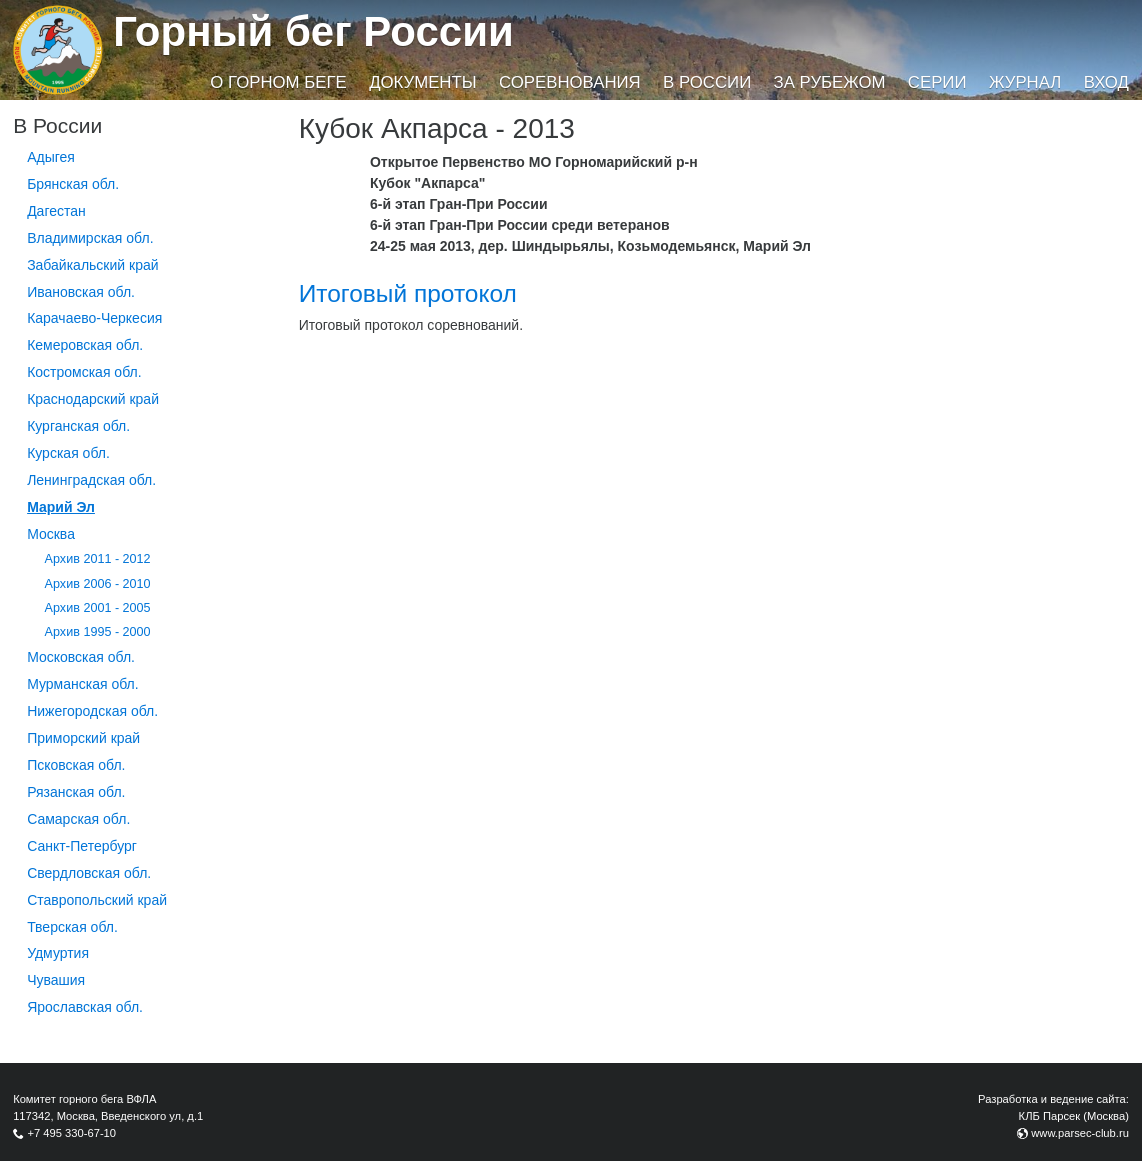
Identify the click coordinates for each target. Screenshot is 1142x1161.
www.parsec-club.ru (1080, 1133)
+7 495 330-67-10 (71, 1133)
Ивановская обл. (81, 292)
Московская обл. (81, 657)
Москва (51, 534)
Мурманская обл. (83, 684)
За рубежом (830, 82)
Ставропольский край (97, 900)
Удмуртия (58, 953)
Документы (422, 82)
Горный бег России (313, 31)
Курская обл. (68, 453)
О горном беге (278, 82)
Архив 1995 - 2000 (98, 632)
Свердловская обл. (89, 873)
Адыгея (51, 157)
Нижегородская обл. (92, 711)
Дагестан (56, 211)
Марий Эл (61, 507)
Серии (937, 82)
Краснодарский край (93, 399)
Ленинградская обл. (91, 480)
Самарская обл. (78, 819)
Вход (1106, 82)
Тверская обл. (72, 927)
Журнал (1025, 82)
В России (707, 82)
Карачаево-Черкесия (94, 318)
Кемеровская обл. (85, 345)
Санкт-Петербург (82, 846)
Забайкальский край (92, 265)
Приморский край (83, 738)
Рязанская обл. (76, 792)
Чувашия (56, 980)
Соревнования (570, 82)
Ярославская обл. (85, 1007)
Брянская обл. (73, 184)
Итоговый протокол (408, 293)
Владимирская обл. (90, 238)
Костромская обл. (84, 372)
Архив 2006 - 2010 (98, 584)
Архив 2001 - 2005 (98, 608)
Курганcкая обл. (78, 426)
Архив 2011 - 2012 (98, 559)
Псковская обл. (76, 765)
